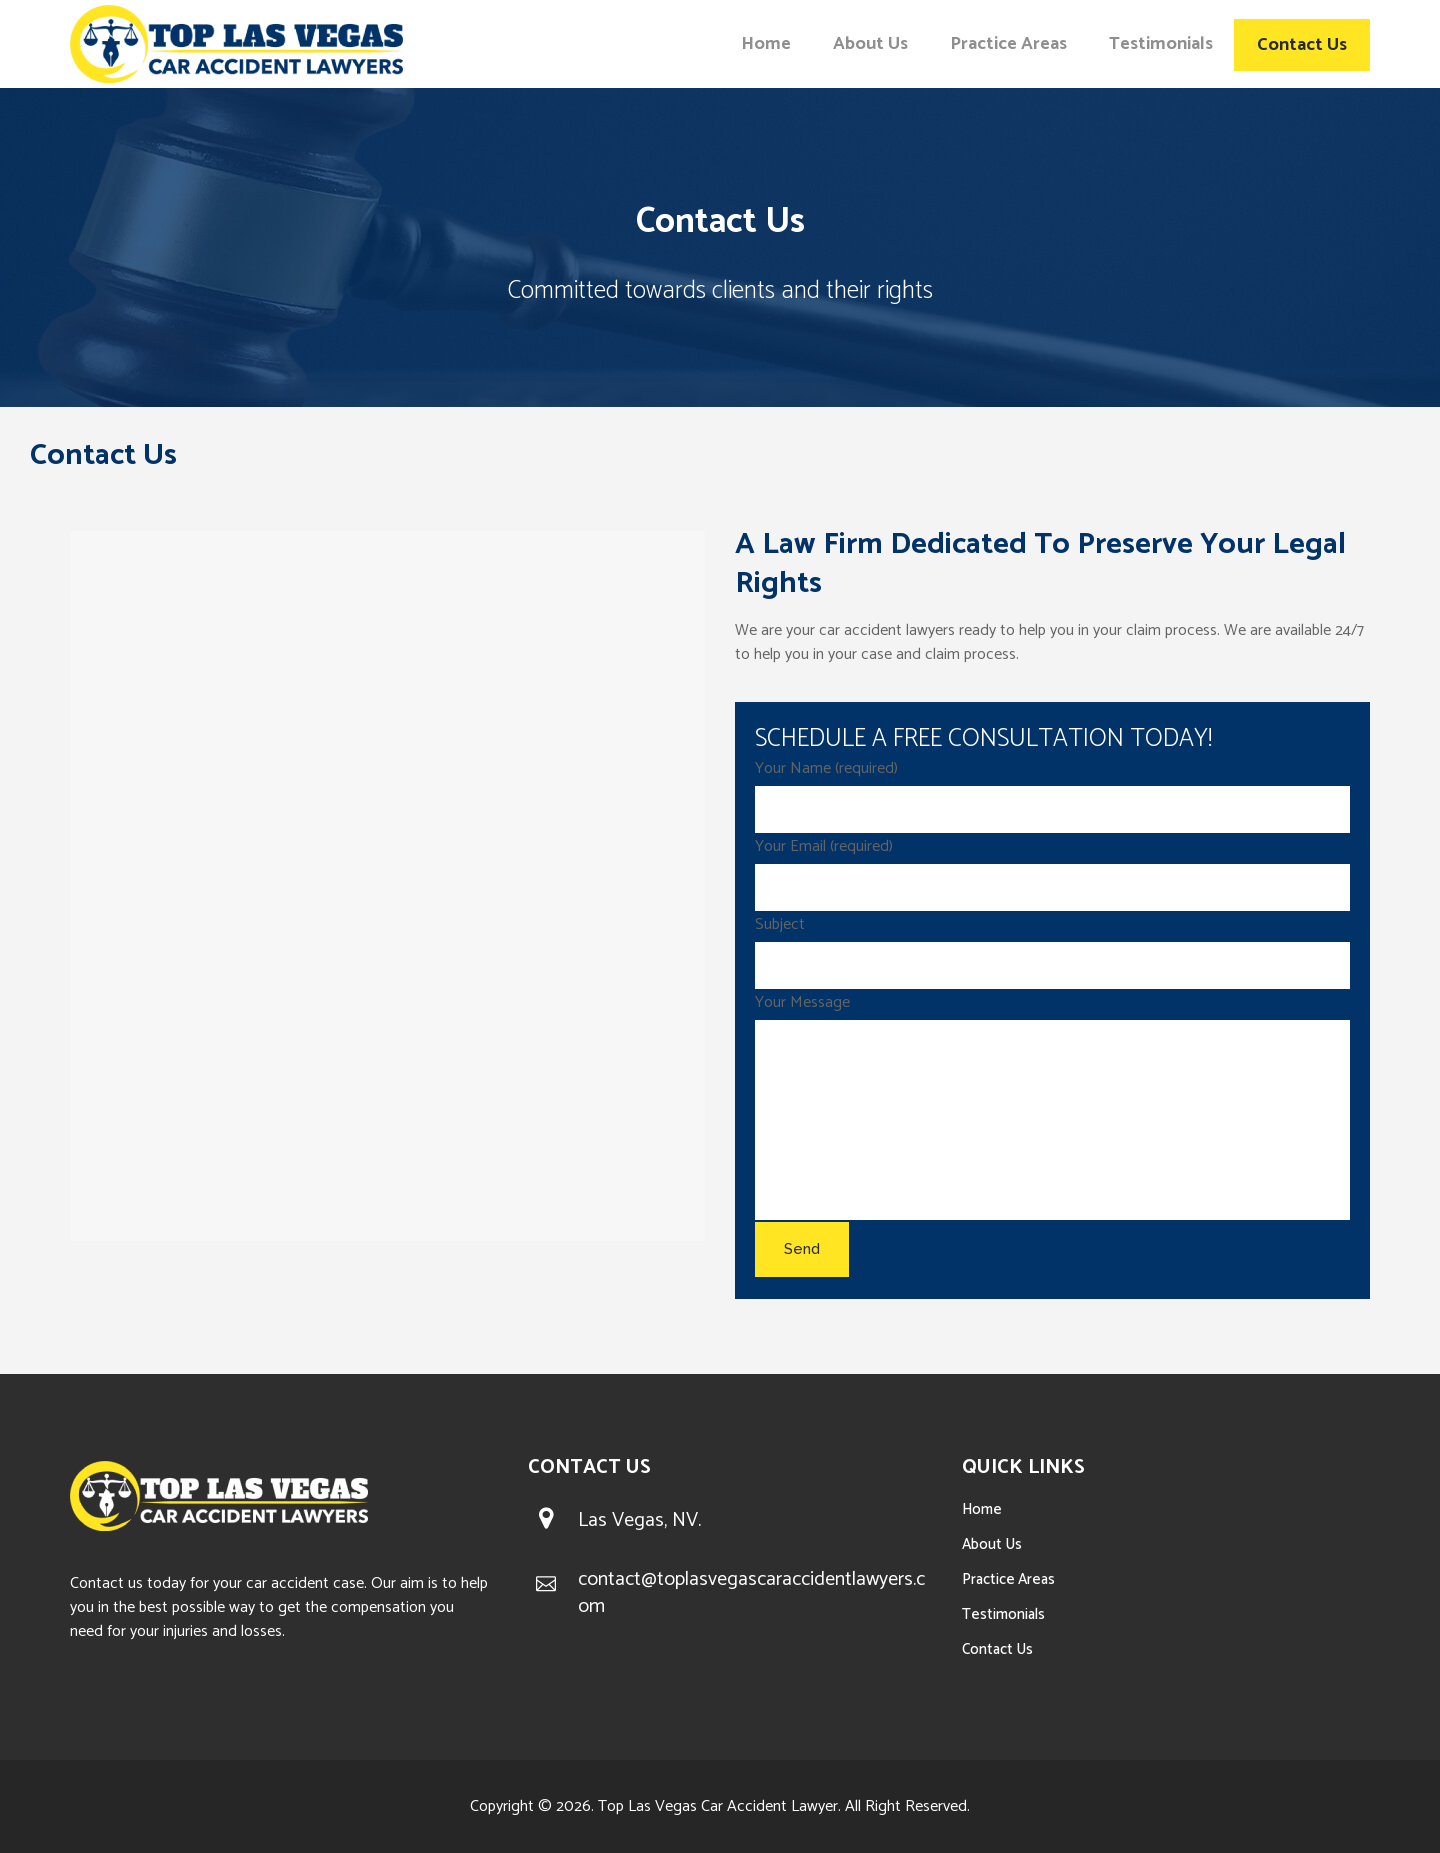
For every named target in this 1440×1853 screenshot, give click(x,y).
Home (982, 1509)
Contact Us (997, 1649)
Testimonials (1003, 1614)
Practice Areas (1008, 1579)
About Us (992, 1544)
